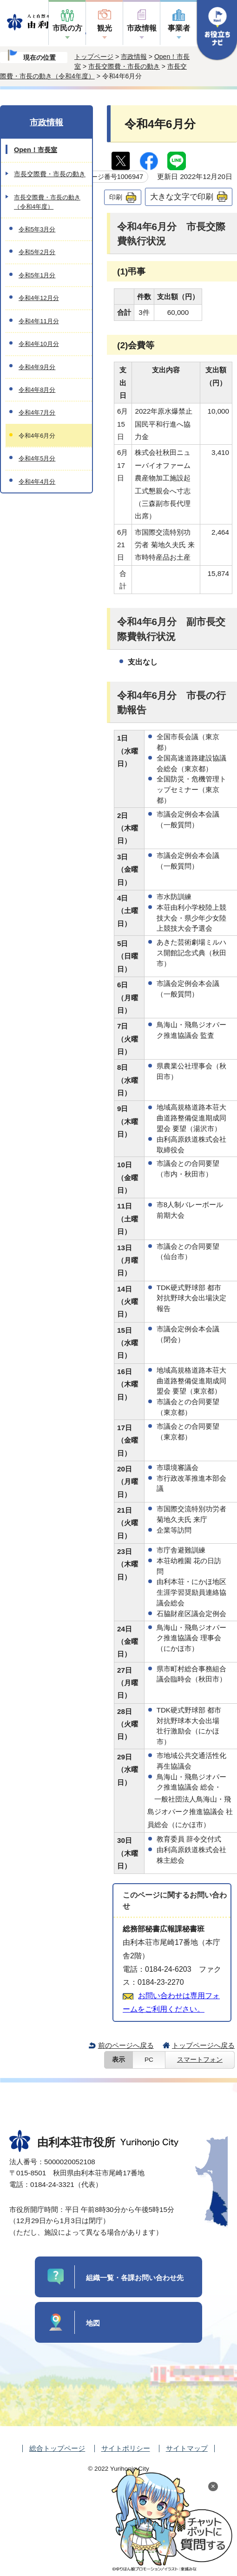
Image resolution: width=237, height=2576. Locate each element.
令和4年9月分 (37, 367)
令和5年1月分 (37, 275)
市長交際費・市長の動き (124, 66)
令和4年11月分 (39, 321)
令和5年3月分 (37, 229)
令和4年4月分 (37, 481)
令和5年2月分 (37, 252)
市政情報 (142, 28)
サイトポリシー (125, 2448)
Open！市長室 (35, 149)
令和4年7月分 (37, 412)
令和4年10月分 (39, 343)
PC (149, 2059)
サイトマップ (187, 2448)
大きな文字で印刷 (181, 196)
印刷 (115, 197)
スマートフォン (200, 2059)
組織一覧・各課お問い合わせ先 (135, 2278)
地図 (93, 2323)
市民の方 (67, 28)
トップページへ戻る (203, 2045)
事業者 (179, 28)
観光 (104, 28)
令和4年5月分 (37, 458)
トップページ (93, 56)
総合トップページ (57, 2448)
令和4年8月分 (37, 389)
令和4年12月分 (39, 297)
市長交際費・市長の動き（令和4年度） (47, 202)
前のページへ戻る (126, 2045)
